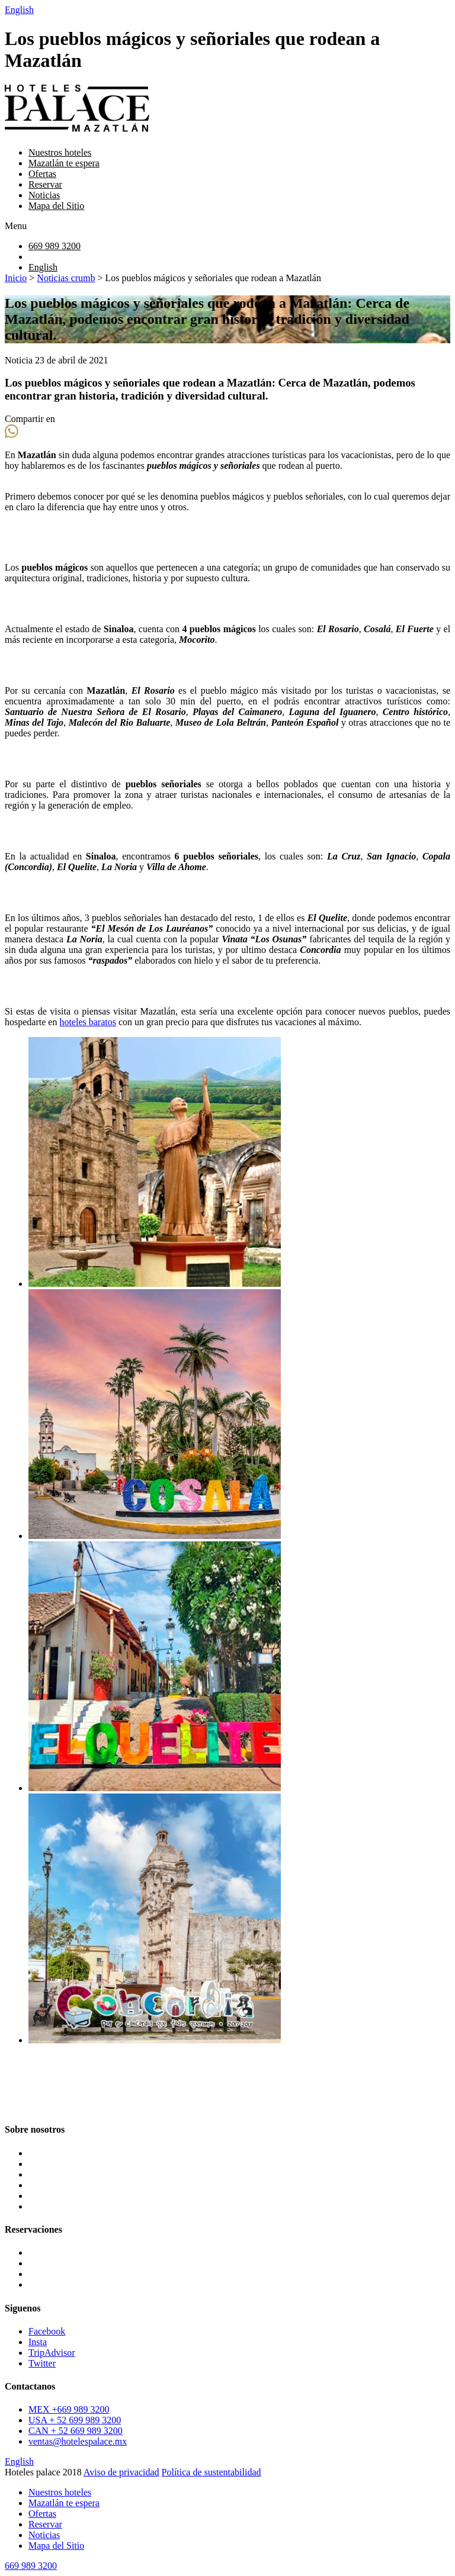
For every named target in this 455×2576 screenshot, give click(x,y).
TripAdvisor (51, 2353)
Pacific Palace (55, 2284)
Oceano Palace (56, 2274)
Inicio (16, 278)
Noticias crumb (66, 278)
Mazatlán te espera (64, 163)
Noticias (44, 195)
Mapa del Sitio (56, 206)
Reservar (45, 184)
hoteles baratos (87, 1022)
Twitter (42, 2363)
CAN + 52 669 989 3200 (75, 2431)
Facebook (46, 2331)
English (19, 10)
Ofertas (42, 174)
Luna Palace (51, 2252)
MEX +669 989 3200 (69, 2409)
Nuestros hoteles (59, 152)
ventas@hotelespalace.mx (77, 2441)
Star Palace (49, 2263)
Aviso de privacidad (121, 2472)
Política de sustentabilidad (211, 2472)
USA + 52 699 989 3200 (74, 2420)
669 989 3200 (54, 246)
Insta (37, 2342)
